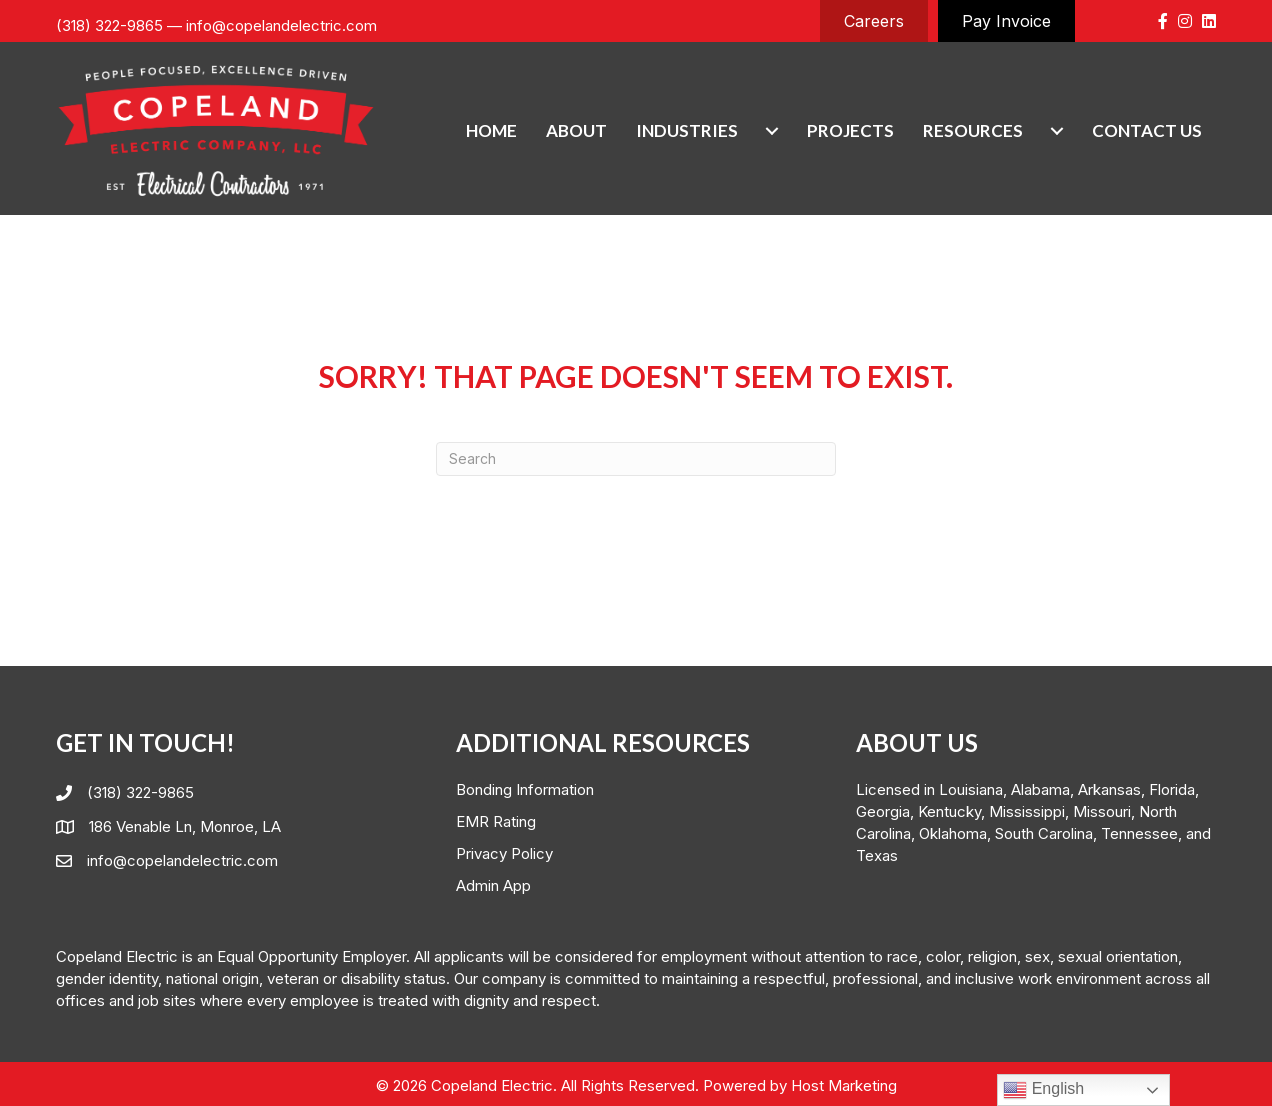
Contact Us (1147, 130)
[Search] (636, 459)
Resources (973, 130)
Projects (850, 130)
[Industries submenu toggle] (772, 130)
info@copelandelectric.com (281, 25)
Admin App (493, 885)
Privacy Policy (504, 853)
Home (491, 130)
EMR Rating (496, 821)
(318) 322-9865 (109, 25)
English (1043, 1090)
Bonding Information (525, 789)
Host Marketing (844, 1085)
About (576, 130)
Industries (687, 130)
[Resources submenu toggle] (1057, 130)
